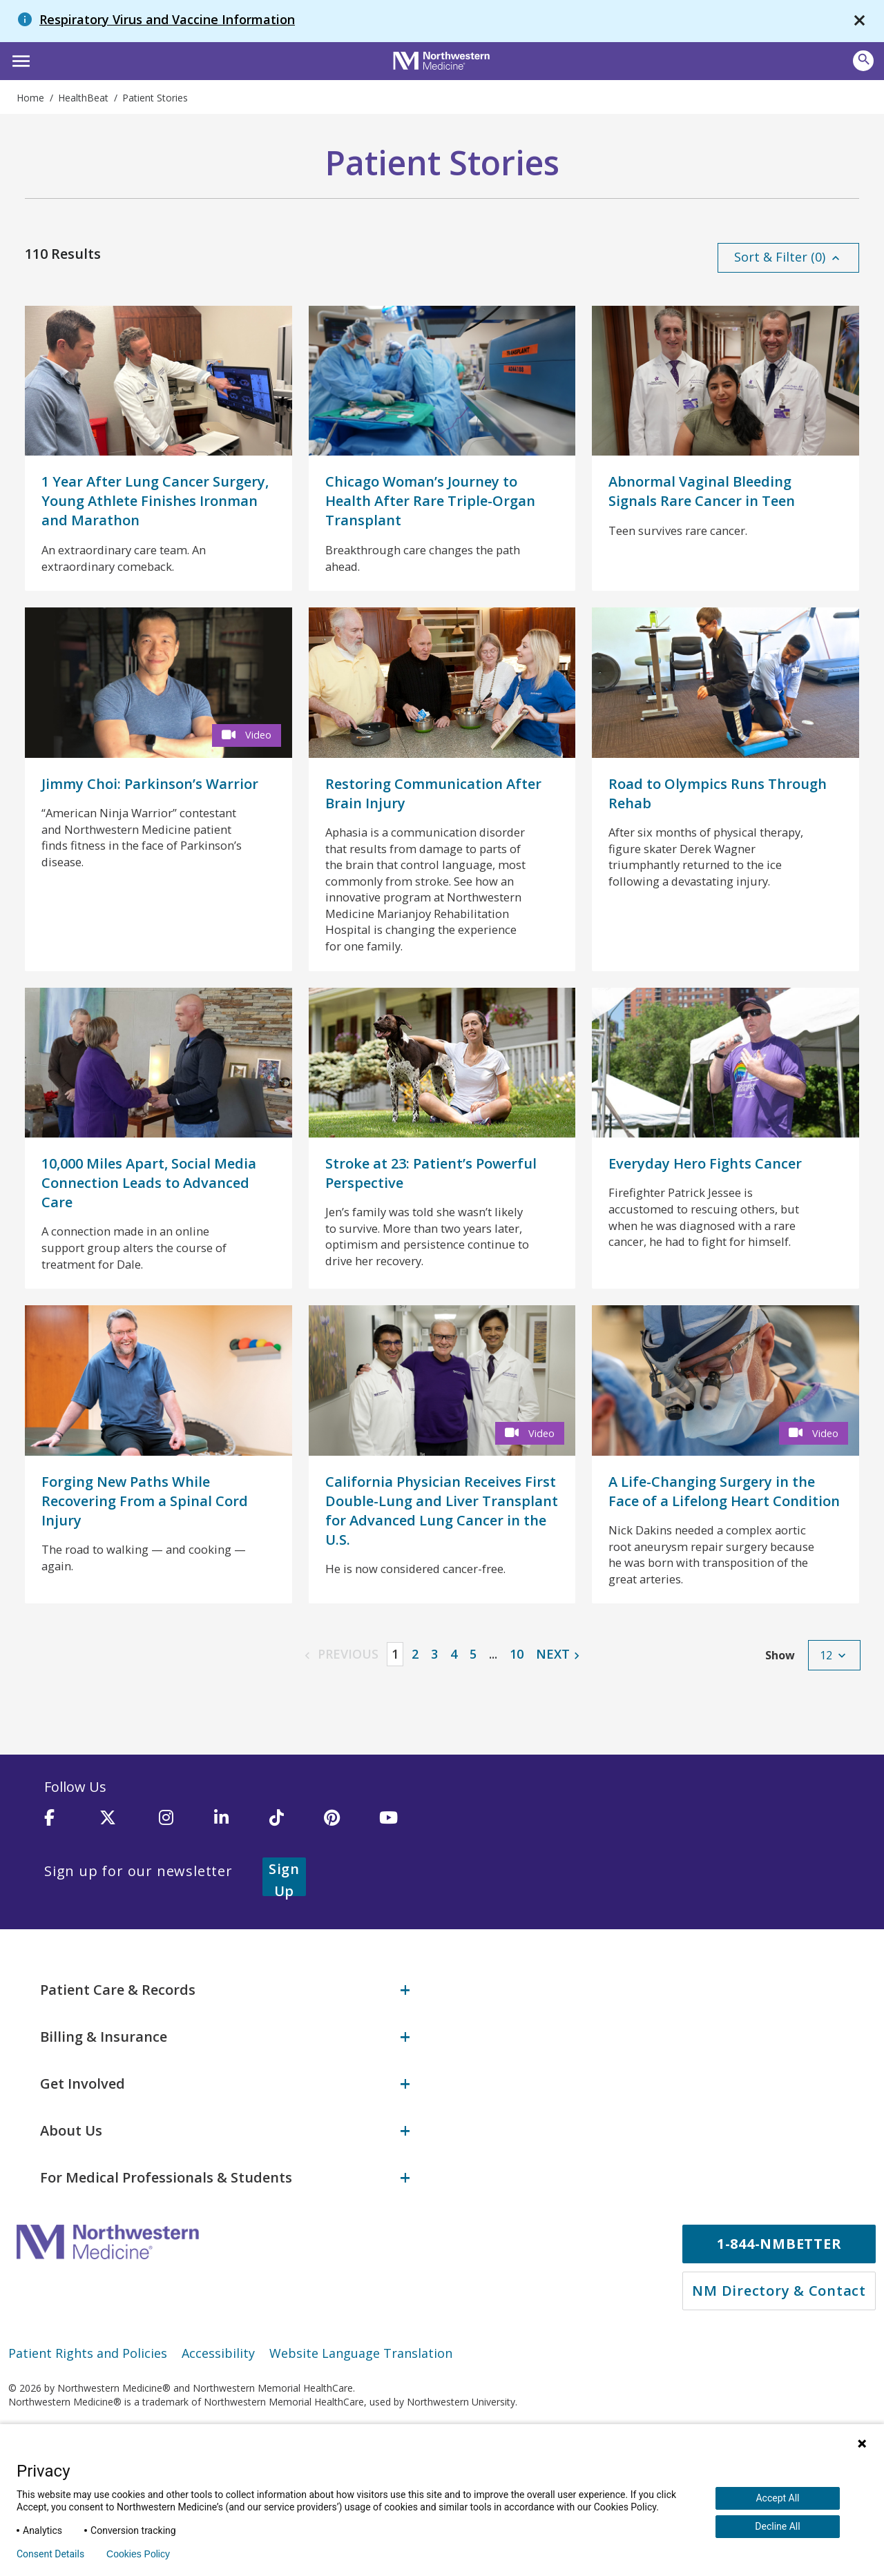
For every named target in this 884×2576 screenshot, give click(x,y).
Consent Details (50, 2553)
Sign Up (301, 1951)
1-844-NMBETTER (779, 2308)
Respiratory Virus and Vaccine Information (167, 19)
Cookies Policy (138, 2553)
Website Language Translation (360, 2418)
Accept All (777, 2498)
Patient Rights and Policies (87, 2418)
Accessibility (218, 2418)
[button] (19, 59)
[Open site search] (863, 60)
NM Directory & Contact (779, 2355)
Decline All (777, 2526)
